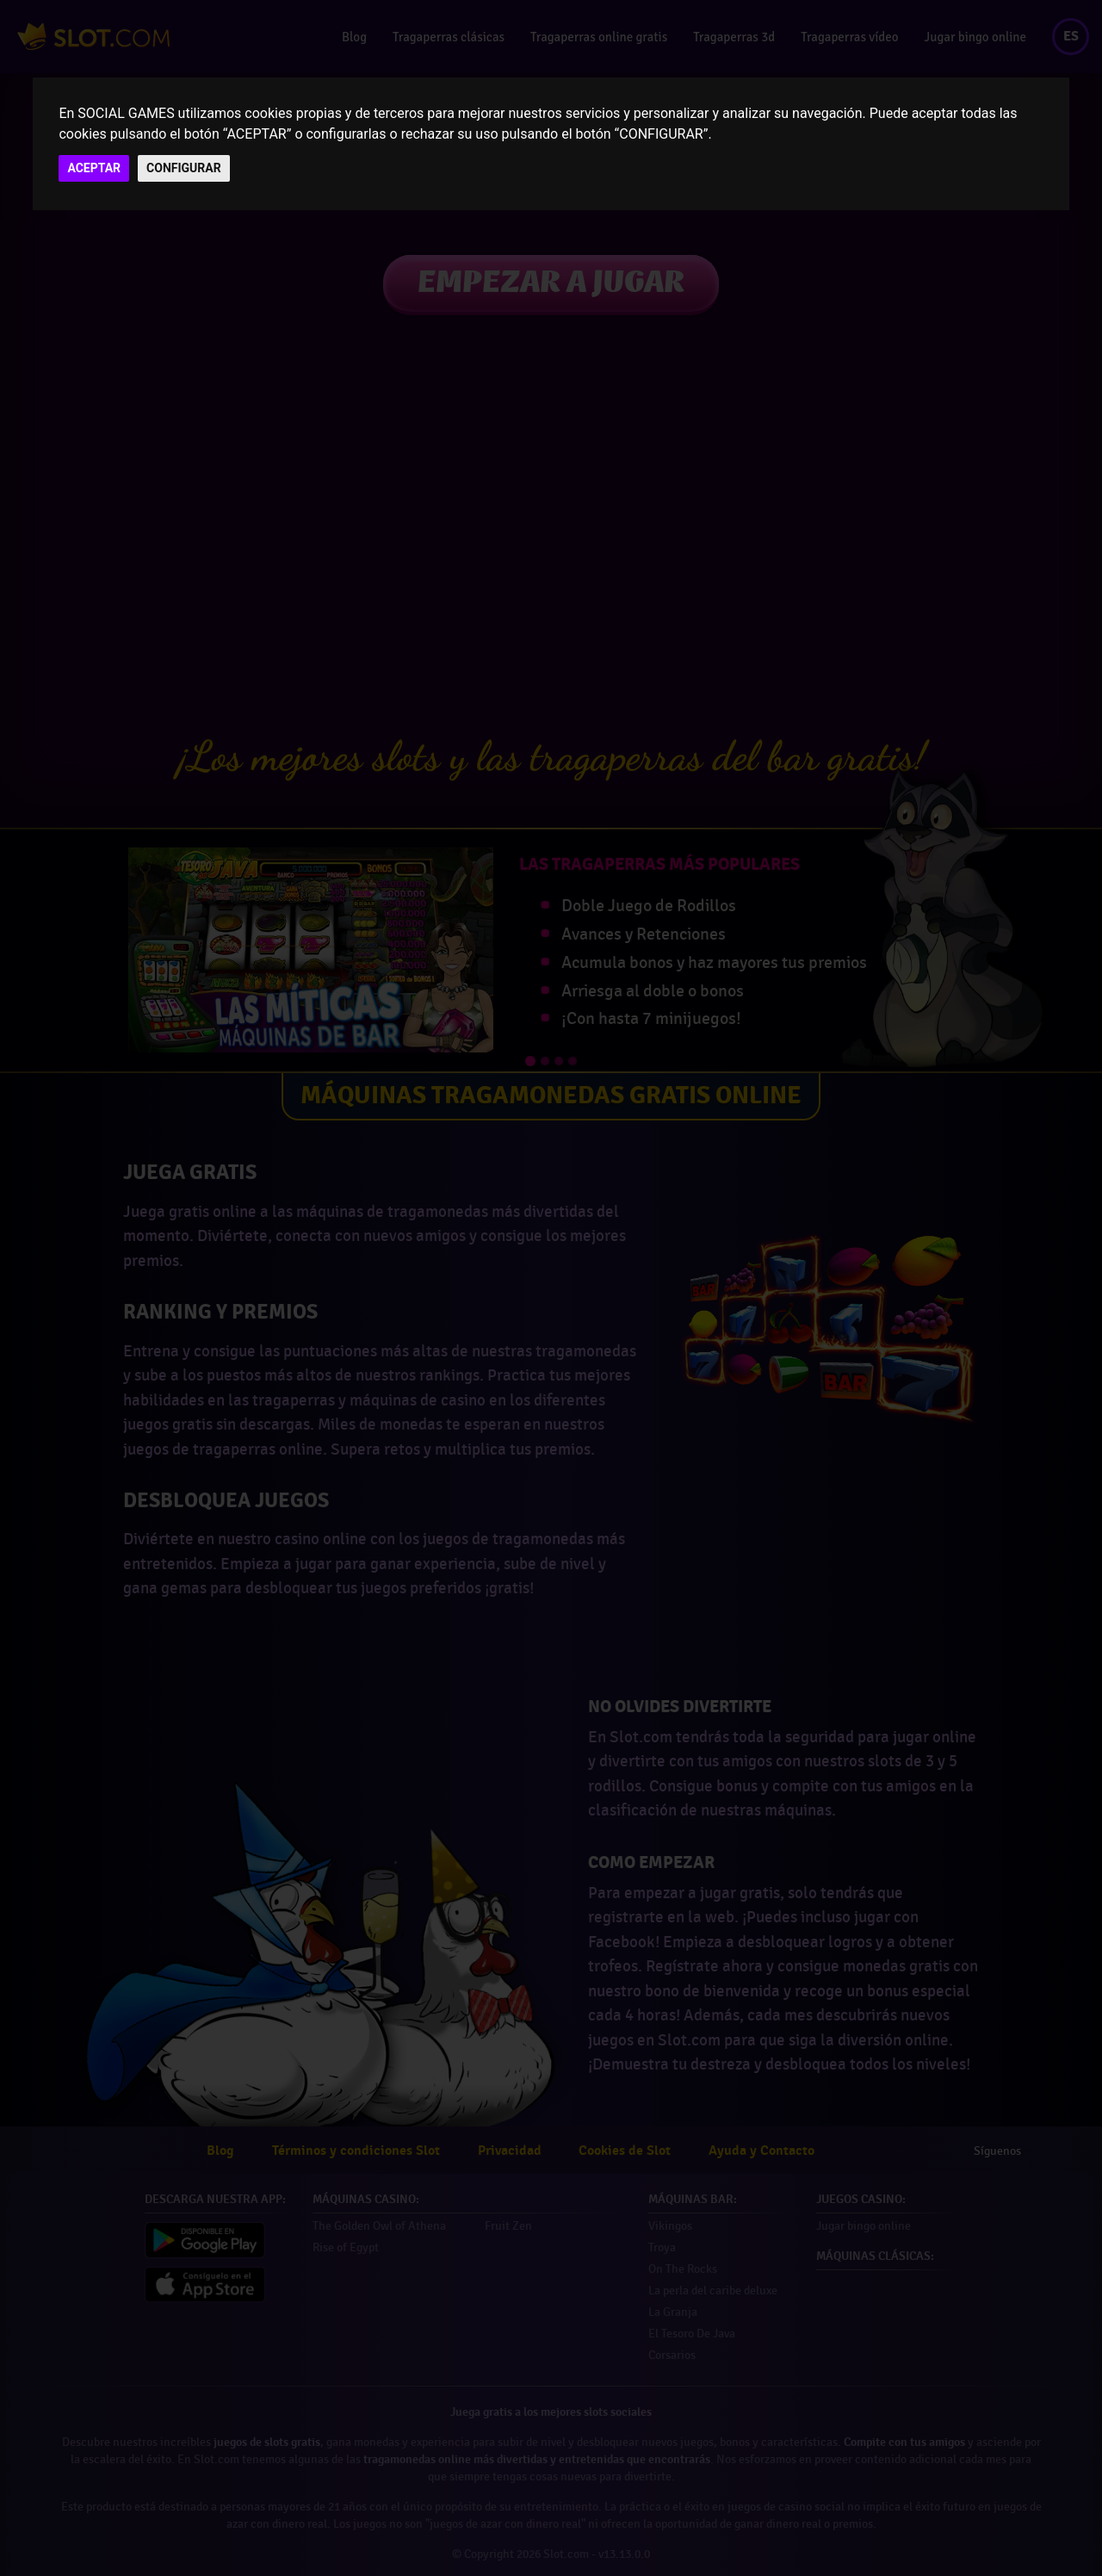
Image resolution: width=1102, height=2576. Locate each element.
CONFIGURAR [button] (183, 168)
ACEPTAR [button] (94, 168)
